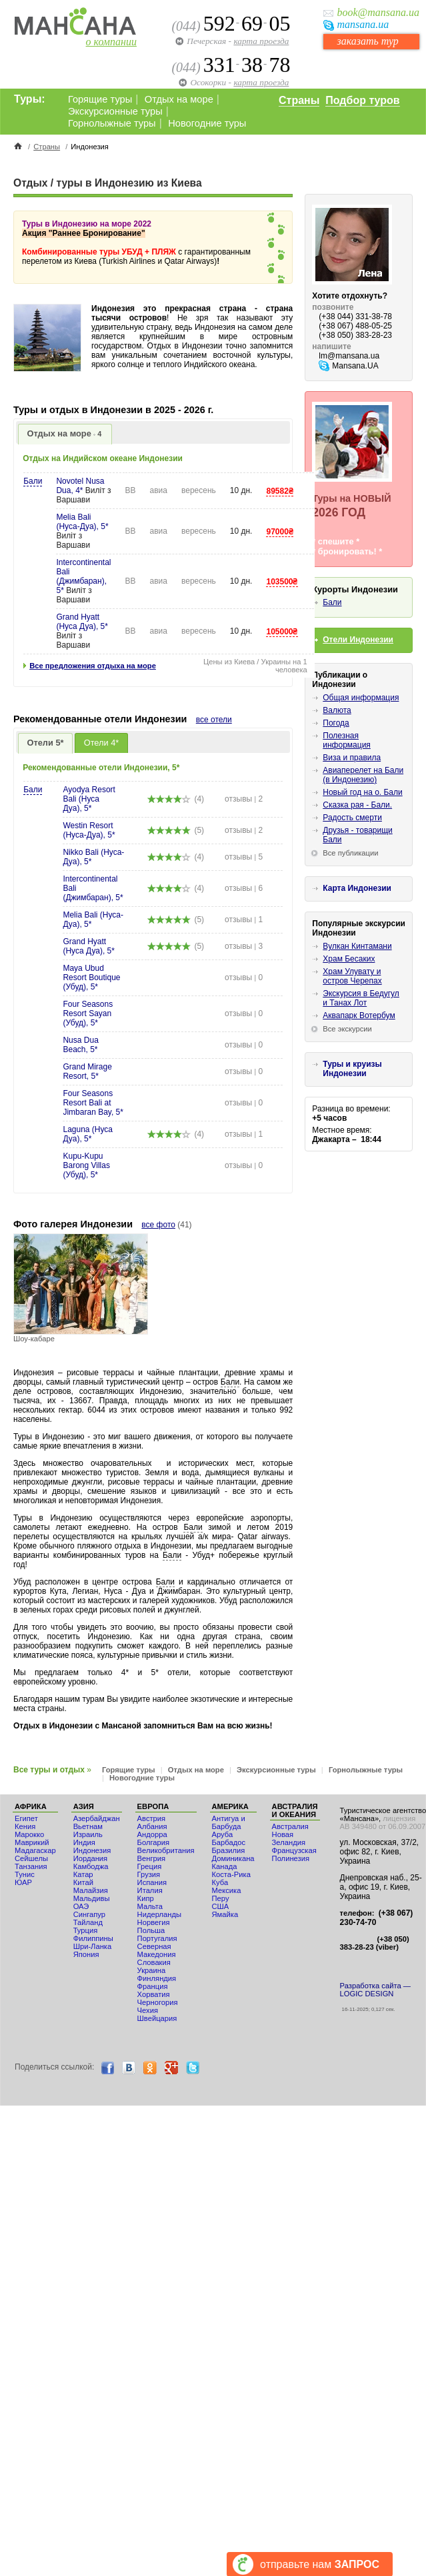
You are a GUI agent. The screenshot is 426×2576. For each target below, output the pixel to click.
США (220, 1906)
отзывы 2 (244, 799)
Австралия (290, 1826)
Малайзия (90, 1890)
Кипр (145, 1898)
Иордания (90, 1858)
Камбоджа (91, 1866)
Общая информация (361, 697)
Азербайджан (96, 1818)
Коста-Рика (231, 1874)
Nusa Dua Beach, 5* (80, 1044)
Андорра (152, 1834)
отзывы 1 (244, 919)
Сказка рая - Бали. (357, 805)
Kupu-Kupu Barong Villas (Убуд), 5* (86, 1165)
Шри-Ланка (92, 1946)
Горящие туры (100, 99)
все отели (214, 719)
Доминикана (233, 1858)
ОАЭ (81, 1906)
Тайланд (88, 1922)
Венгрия (151, 1858)
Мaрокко (29, 1834)
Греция (149, 1866)
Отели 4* (101, 743)
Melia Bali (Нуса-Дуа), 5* (82, 521)
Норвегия (153, 1922)
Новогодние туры (207, 123)
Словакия (154, 1962)
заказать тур (367, 41)
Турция (85, 1930)
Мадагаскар (35, 1850)
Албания (152, 1826)
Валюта (337, 710)
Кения (25, 1826)
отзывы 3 (244, 946)
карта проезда (261, 41)
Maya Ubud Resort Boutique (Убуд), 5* (91, 977)
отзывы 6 (244, 888)
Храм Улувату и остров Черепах (352, 976)
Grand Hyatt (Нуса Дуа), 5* (81, 621)
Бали (32, 481)
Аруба (222, 1834)
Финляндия (157, 1978)
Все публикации (350, 853)
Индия (84, 1842)
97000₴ (279, 531)
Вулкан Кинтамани (357, 946)
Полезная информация (347, 740)
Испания (152, 1882)
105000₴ (281, 631)
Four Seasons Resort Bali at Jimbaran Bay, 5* (93, 1103)
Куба (220, 1882)
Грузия (149, 1874)
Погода (336, 723)
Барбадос (229, 1842)
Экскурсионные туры (115, 111)
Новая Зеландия (288, 1838)
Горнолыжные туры (112, 123)
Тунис (25, 1874)
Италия (150, 1890)
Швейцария (157, 2018)
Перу (220, 1898)
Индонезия (92, 1850)
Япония (86, 1954)
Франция (152, 1986)
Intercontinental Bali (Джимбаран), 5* (83, 576)
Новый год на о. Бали (362, 792)
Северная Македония (156, 1950)
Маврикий (32, 1842)
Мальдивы (91, 1898)
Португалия (157, 1938)
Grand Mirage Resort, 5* (87, 1071)
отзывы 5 (244, 857)
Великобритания (166, 1850)
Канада (224, 1866)
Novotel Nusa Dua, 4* (80, 485)
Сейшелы (31, 1858)
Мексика (226, 1890)
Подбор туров (362, 100)
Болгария (153, 1842)
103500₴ (281, 581)
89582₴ (279, 491)
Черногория (157, 2002)
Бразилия (228, 1850)
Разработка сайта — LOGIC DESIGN (375, 1990)
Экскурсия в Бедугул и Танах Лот (361, 998)
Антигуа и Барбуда (228, 1822)
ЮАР (23, 1882)
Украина (151, 1970)
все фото (158, 1224)
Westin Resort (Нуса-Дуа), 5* (89, 830)
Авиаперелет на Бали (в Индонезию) (363, 775)
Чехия (147, 2010)
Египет (26, 1818)
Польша (151, 1930)
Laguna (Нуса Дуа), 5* (88, 1134)
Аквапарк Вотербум (359, 1015)
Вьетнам (88, 1826)
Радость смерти (352, 817)
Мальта (150, 1906)
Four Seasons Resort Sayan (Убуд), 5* (88, 1013)
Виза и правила (352, 757)
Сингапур (89, 1914)
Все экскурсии (347, 1029)
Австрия (151, 1818)
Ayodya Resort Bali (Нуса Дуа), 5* (89, 799)
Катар (83, 1874)
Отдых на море (179, 99)
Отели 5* (45, 743)
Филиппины (93, 1938)
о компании (111, 41)
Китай (83, 1882)
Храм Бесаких (349, 959)
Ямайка (225, 1914)
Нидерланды (159, 1914)
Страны (299, 100)
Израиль (88, 1834)
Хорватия (153, 1994)
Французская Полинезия (294, 1854)
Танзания (31, 1866)
